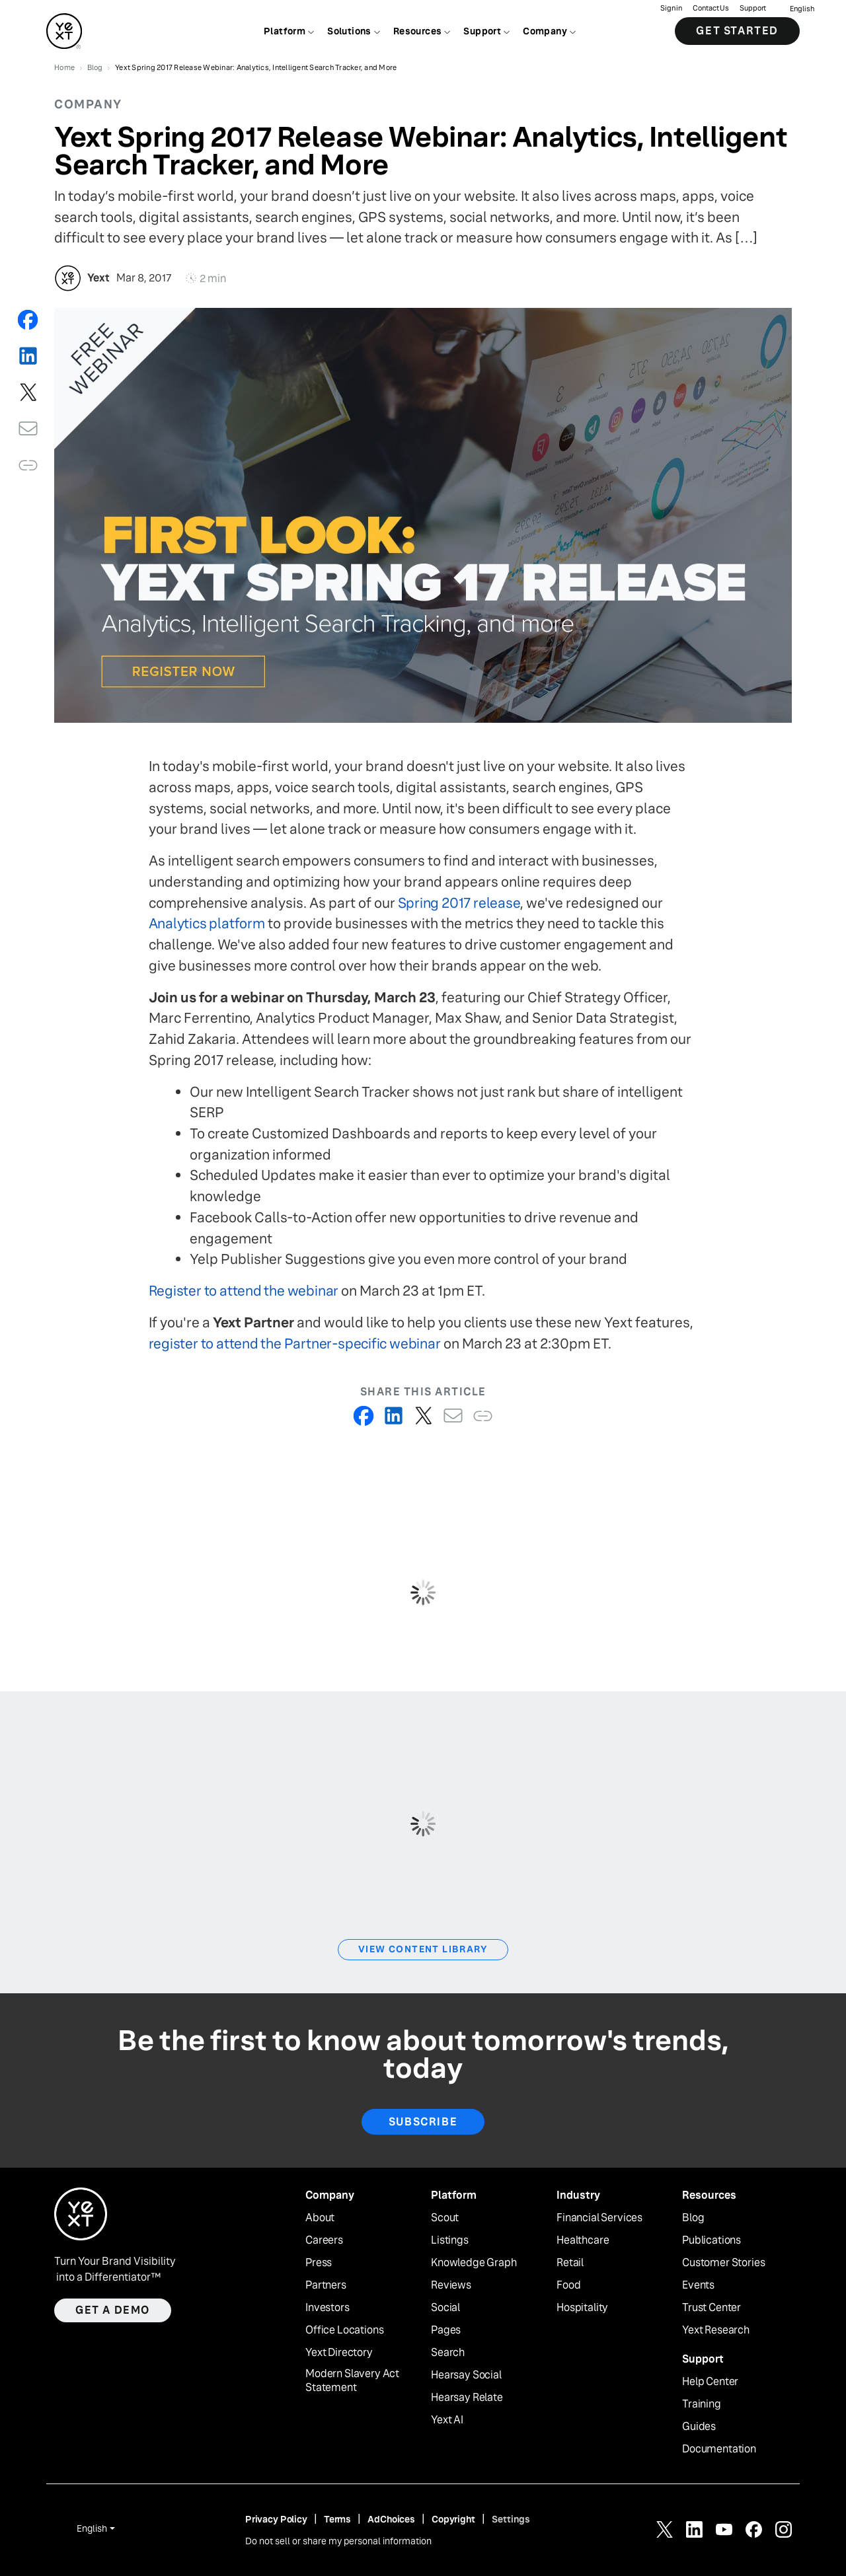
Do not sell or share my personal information (338, 2541)
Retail (570, 2262)
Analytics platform (207, 923)
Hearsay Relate (467, 2397)
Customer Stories (723, 2262)
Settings (511, 2519)
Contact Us (711, 10)
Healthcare (583, 2240)
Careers (324, 2240)
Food (568, 2285)
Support (753, 10)
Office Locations (344, 2330)
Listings (450, 2240)
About (319, 2218)
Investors (327, 2307)
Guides (699, 2426)
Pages (446, 2330)
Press (318, 2262)
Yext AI (447, 2420)
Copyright (453, 2519)
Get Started (737, 33)
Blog (693, 2218)
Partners (325, 2285)
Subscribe (423, 2122)
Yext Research (716, 2330)
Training (701, 2404)
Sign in (671, 10)
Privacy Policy (276, 2519)
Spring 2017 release (459, 903)
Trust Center (711, 2307)
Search (448, 2352)
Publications (711, 2240)
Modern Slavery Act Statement (352, 2380)
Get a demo (112, 2310)
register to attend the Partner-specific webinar (295, 1343)
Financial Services (599, 2218)
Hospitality (582, 2307)
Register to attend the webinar (244, 1291)
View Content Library (423, 1949)
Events (698, 2285)
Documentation (719, 2449)
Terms (337, 2519)
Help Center (710, 2381)
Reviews (451, 2285)
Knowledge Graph (474, 2262)
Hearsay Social (466, 2375)
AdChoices (391, 2519)
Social (445, 2307)
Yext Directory (339, 2352)
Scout (445, 2218)
